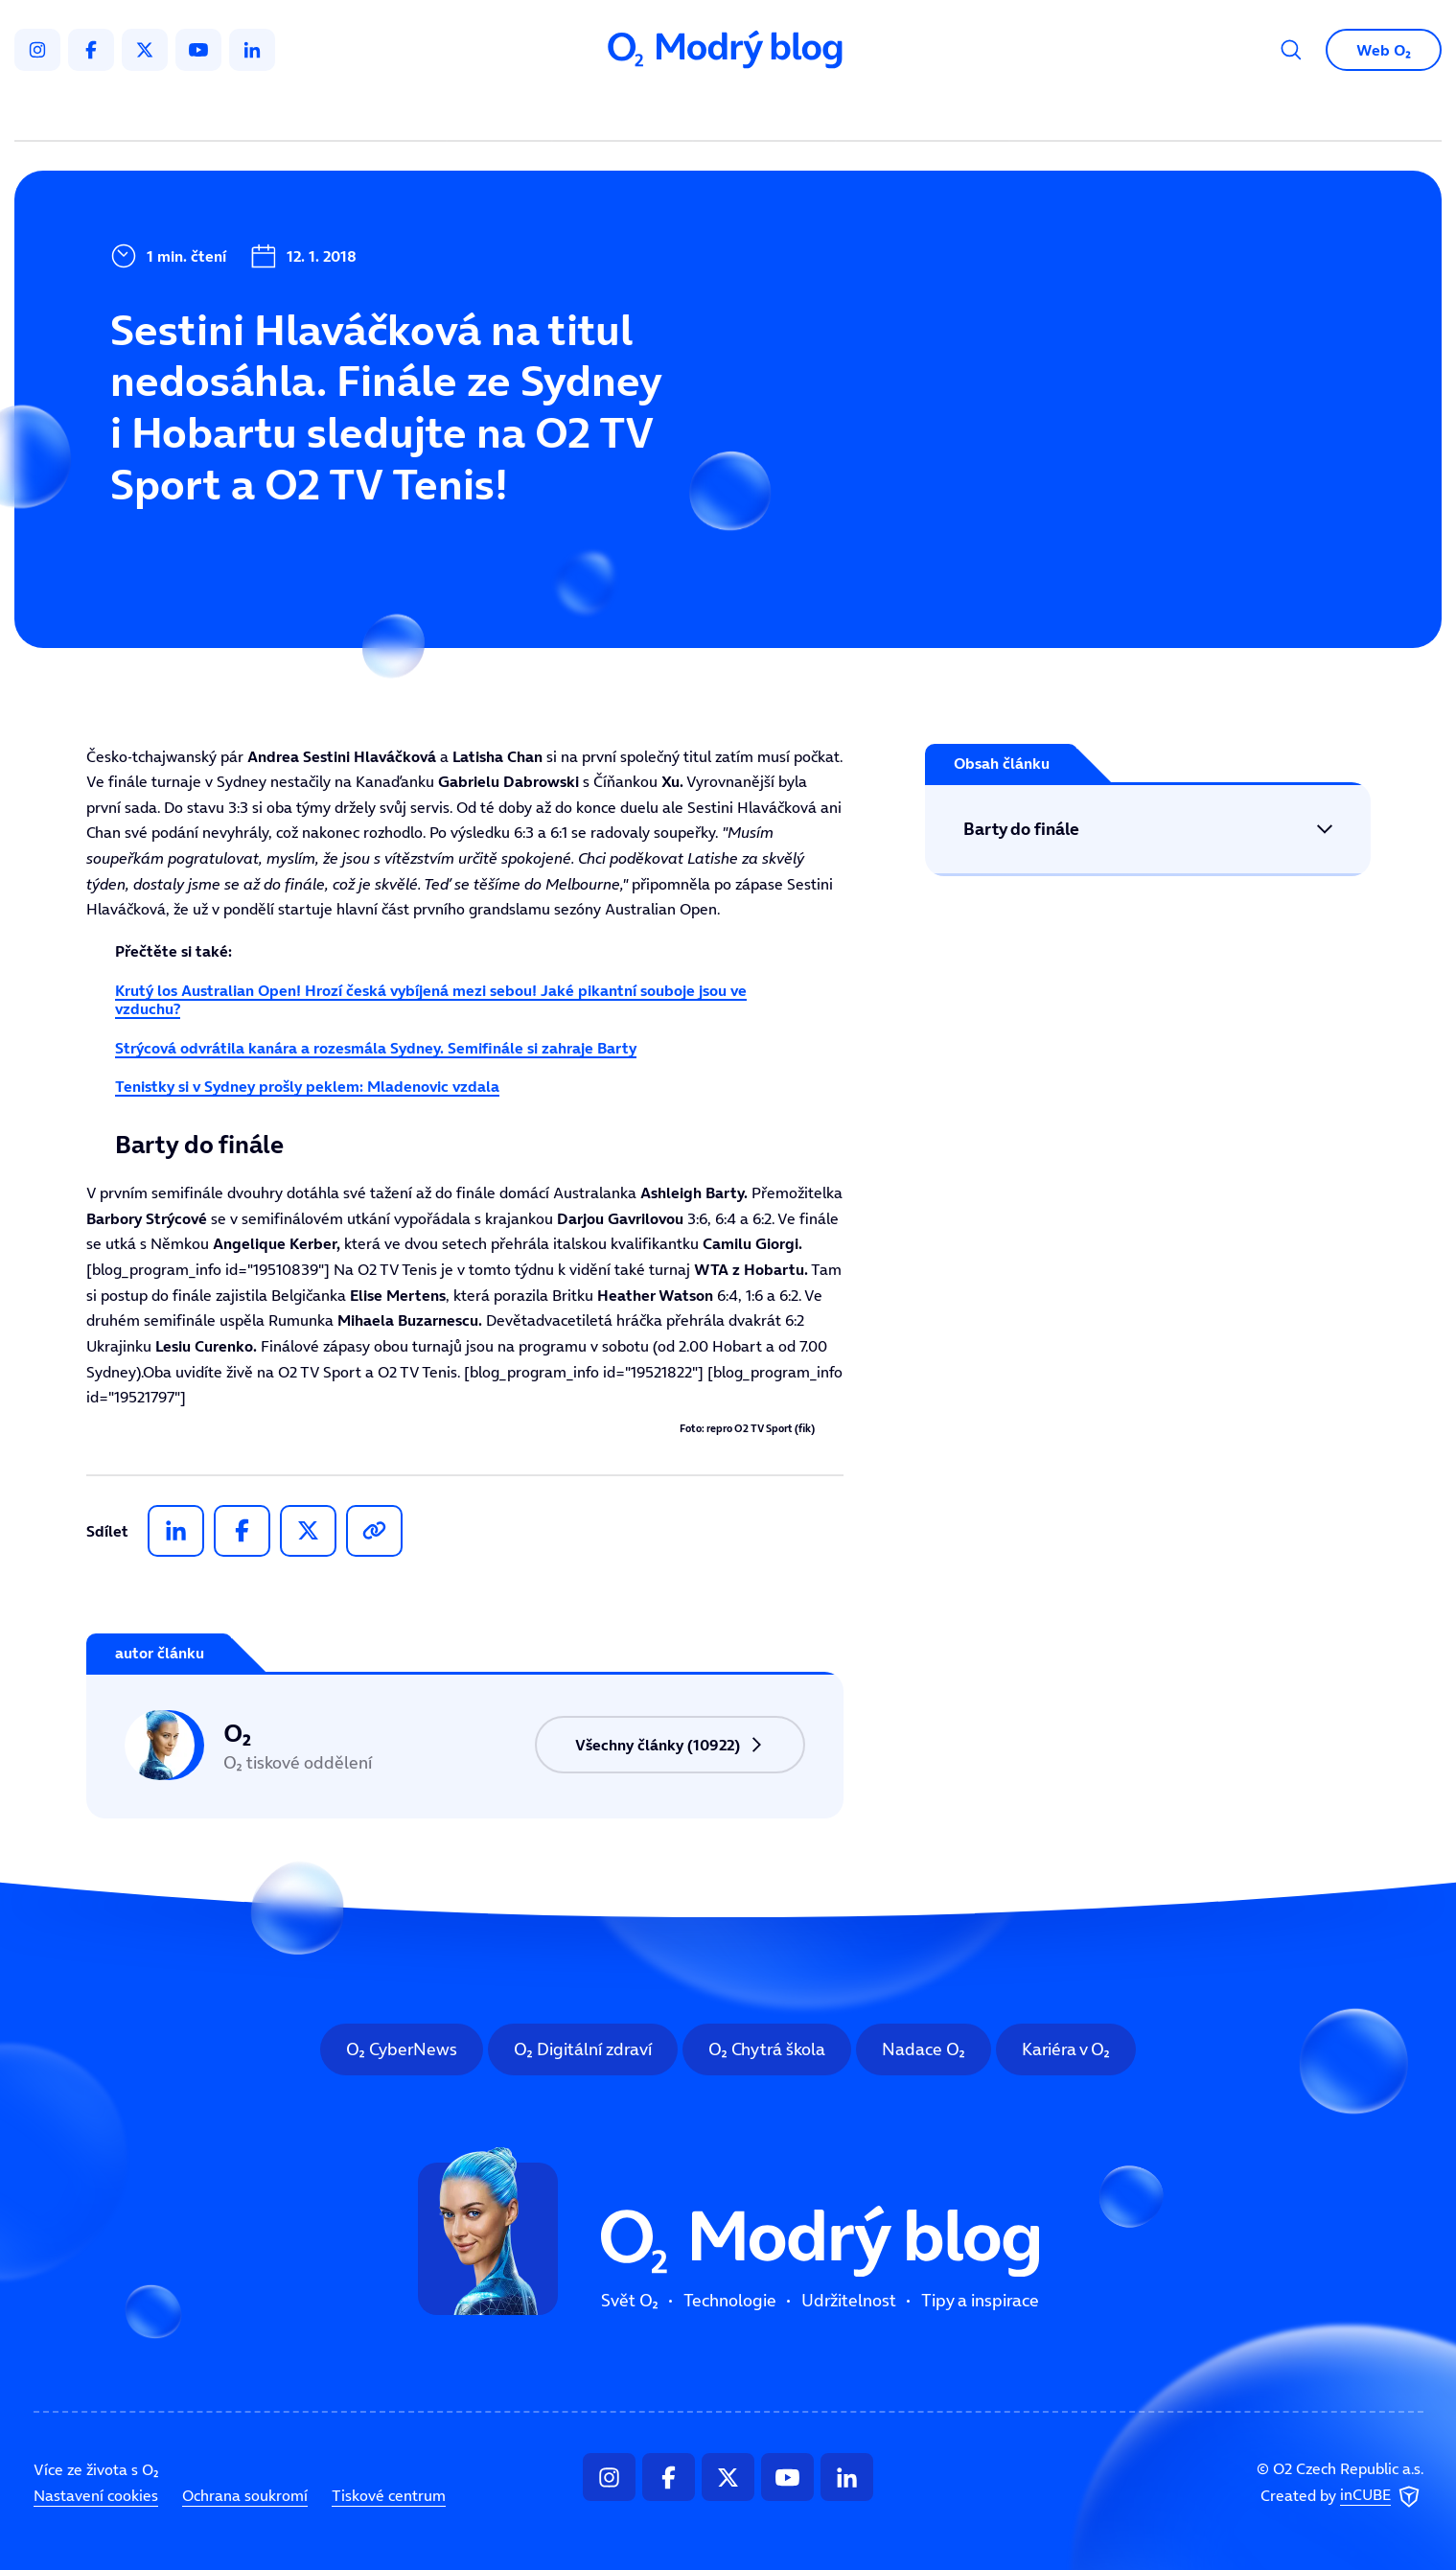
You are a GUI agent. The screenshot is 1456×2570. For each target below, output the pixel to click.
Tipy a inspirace (923, 111)
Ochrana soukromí (245, 2495)
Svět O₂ (503, 111)
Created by (1341, 2496)
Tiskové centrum (389, 2495)
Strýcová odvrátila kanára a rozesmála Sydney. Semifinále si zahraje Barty (375, 1047)
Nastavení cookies (96, 2495)
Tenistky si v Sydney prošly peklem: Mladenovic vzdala (307, 1086)
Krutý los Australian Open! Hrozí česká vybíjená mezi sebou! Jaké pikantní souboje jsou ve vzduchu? (431, 999)
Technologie (626, 111)
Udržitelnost (768, 111)
